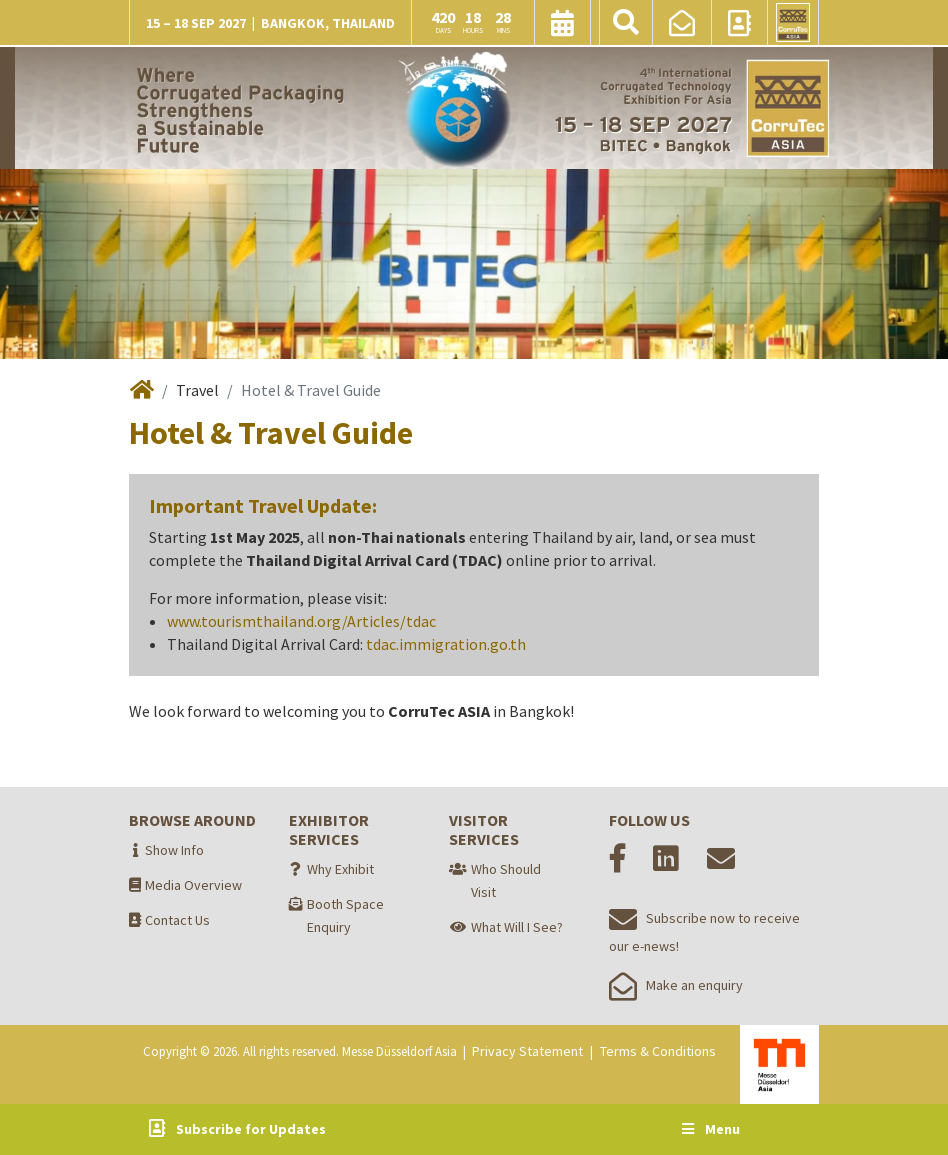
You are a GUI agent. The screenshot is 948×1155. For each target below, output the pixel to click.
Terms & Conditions (658, 1051)
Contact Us (177, 920)
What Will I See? (517, 927)
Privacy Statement (527, 1051)
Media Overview (193, 885)
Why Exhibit (340, 869)
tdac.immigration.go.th (446, 644)
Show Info (174, 850)
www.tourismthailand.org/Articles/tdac (301, 621)
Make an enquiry (676, 985)
